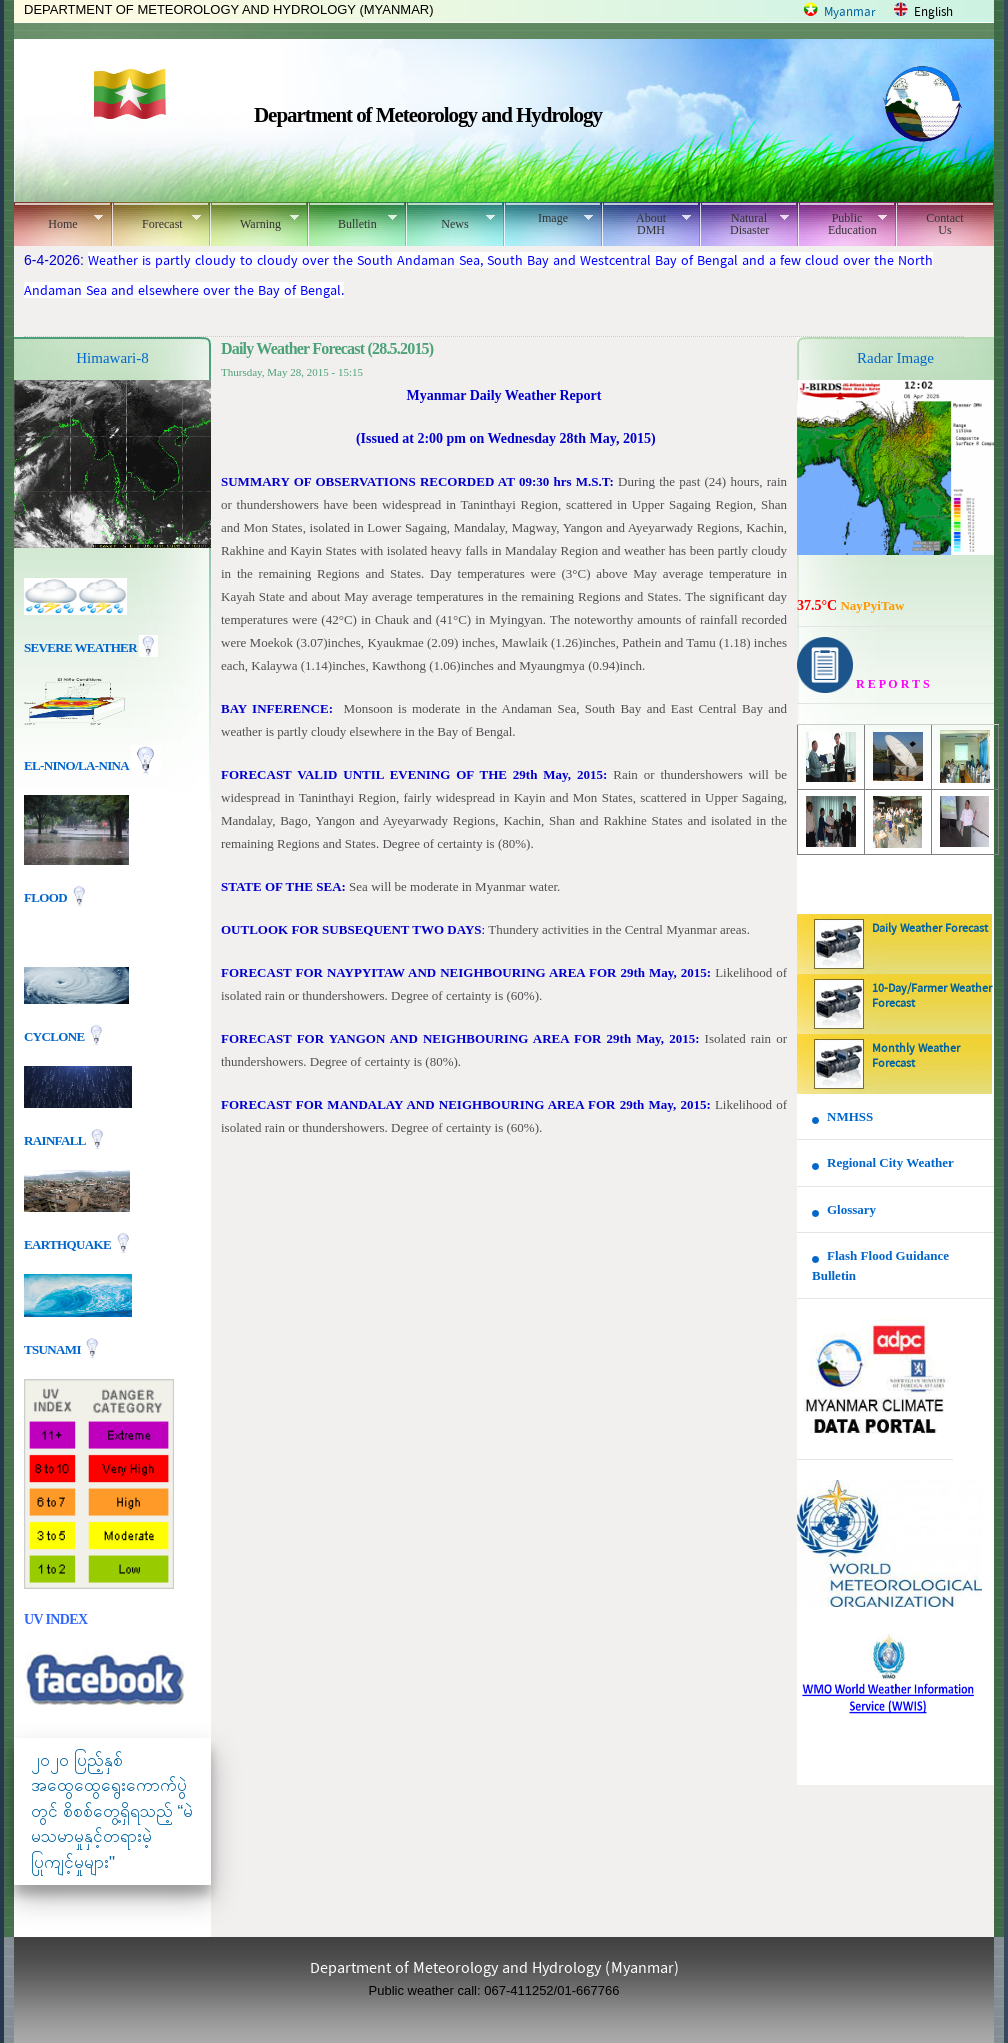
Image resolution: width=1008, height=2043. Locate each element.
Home (58, 221)
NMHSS (850, 1116)
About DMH (646, 224)
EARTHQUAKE (69, 1243)
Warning (254, 221)
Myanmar (850, 12)
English (933, 12)
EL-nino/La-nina (76, 765)
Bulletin (352, 221)
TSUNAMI (53, 1348)
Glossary (851, 1209)
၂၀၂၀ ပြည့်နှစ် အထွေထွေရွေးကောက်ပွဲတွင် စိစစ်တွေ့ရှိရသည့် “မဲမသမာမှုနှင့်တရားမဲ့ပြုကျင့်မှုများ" (112, 1811)
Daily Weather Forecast (930, 929)
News (450, 221)
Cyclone (55, 1035)
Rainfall (56, 1139)
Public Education (842, 224)
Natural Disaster (744, 224)
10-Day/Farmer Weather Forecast (932, 996)
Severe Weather (91, 647)
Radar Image (895, 358)
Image (548, 218)
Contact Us (944, 224)
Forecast (156, 221)
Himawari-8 (112, 358)
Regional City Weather (890, 1162)
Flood (47, 897)
